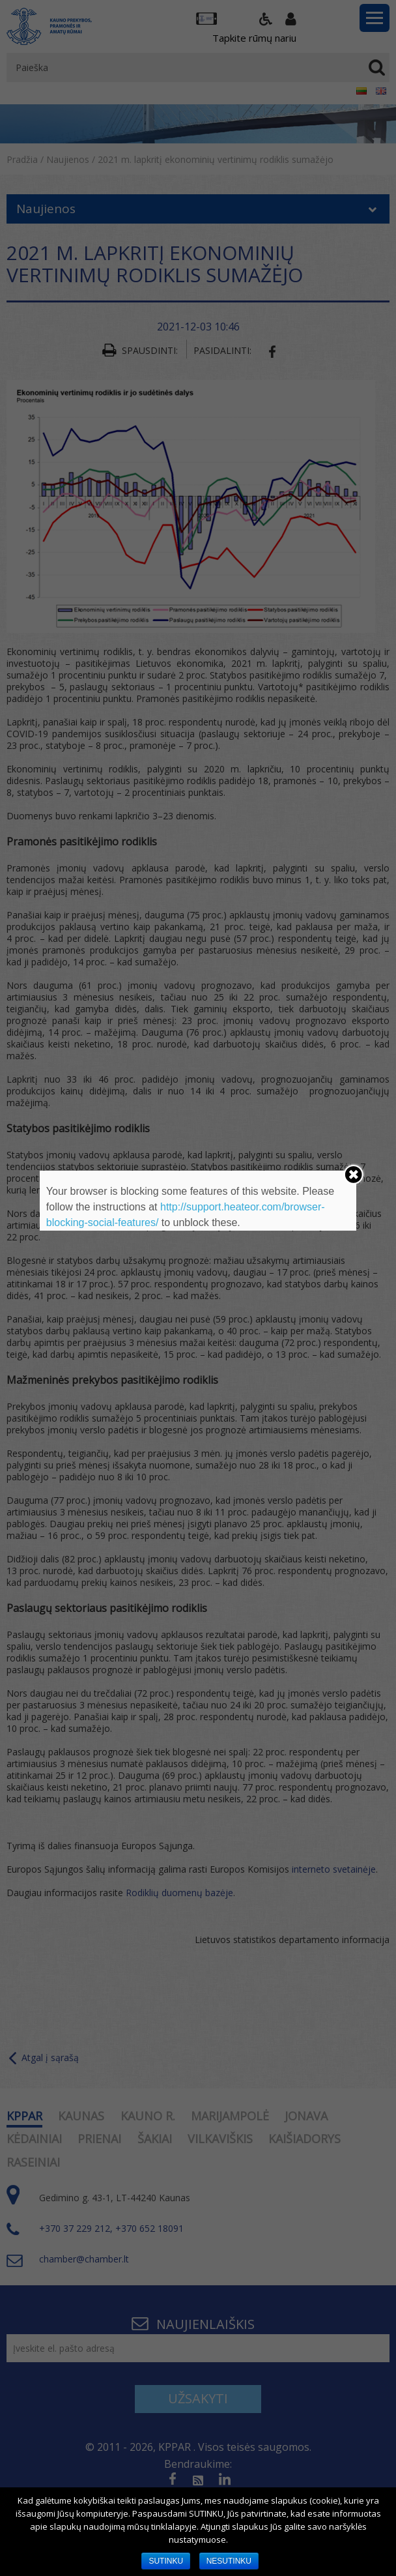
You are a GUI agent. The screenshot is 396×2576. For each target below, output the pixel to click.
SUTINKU (165, 2561)
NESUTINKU (228, 2561)
